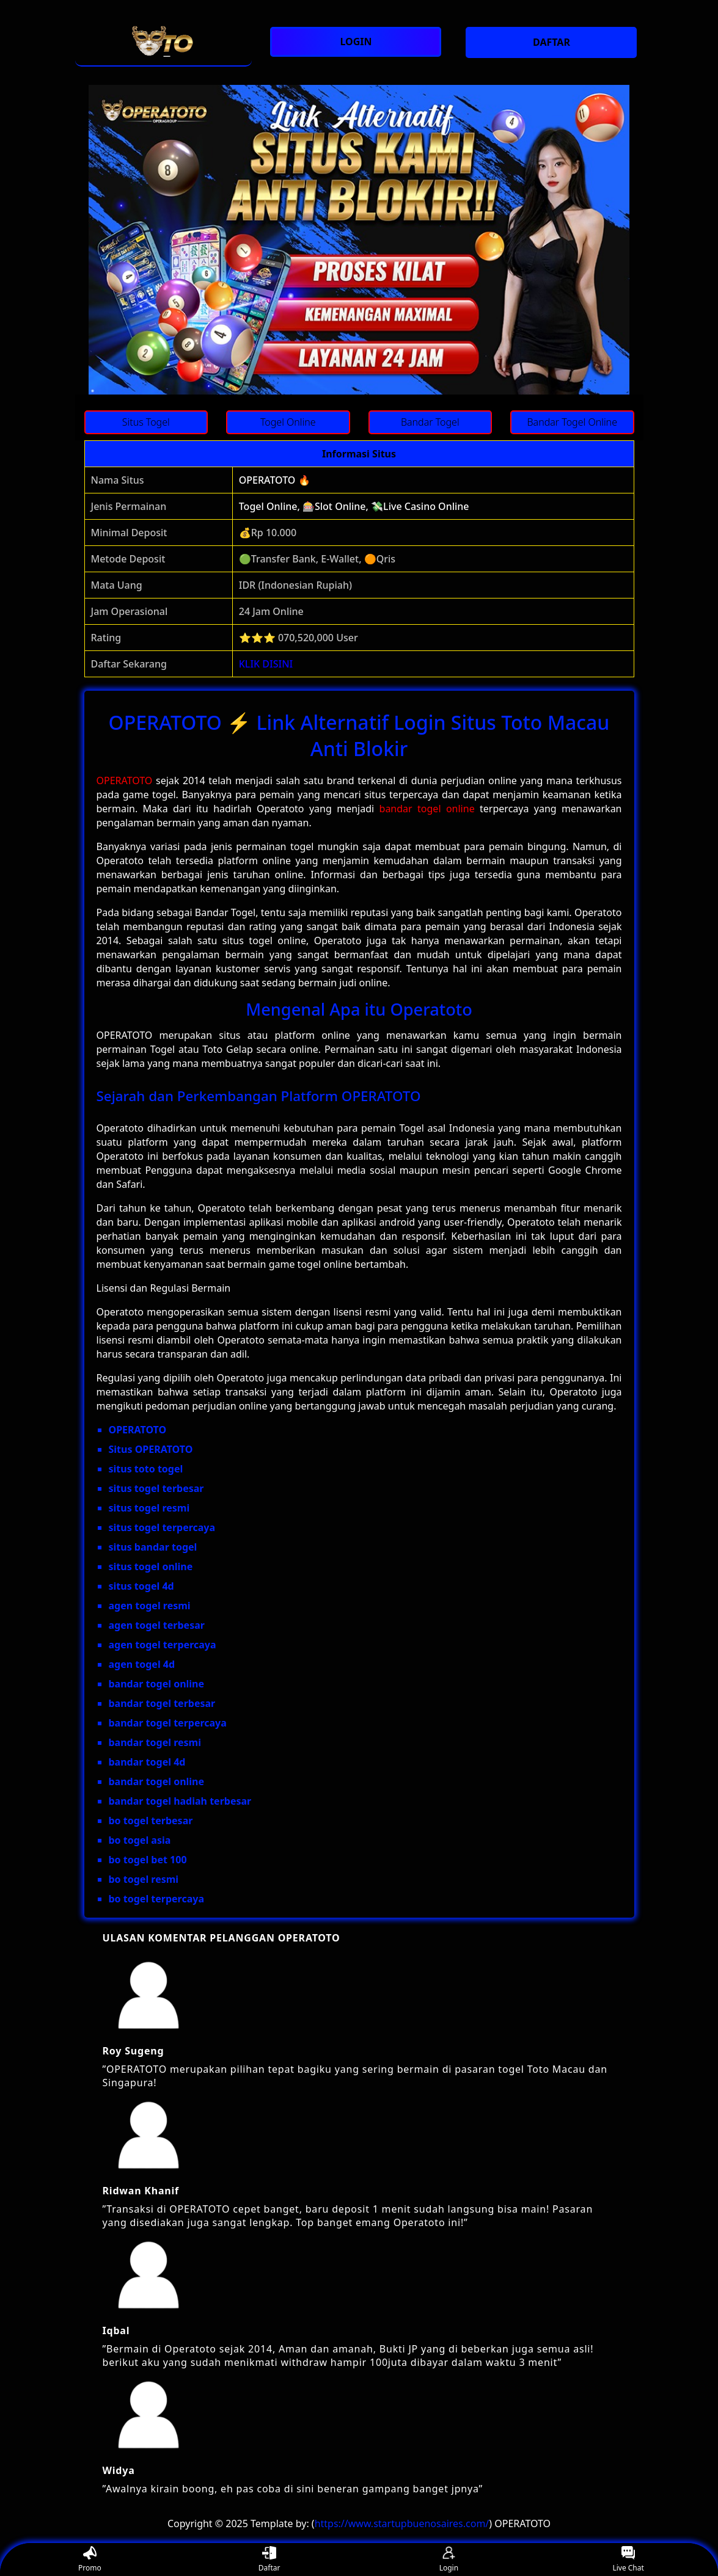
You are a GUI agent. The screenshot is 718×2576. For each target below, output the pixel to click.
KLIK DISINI (266, 664)
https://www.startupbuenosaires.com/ (402, 2523)
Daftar (269, 2560)
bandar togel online (427, 808)
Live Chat (627, 2560)
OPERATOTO (125, 780)
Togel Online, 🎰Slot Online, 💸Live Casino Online (354, 506)
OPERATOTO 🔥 (274, 480)
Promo (89, 2560)
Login (448, 2560)
